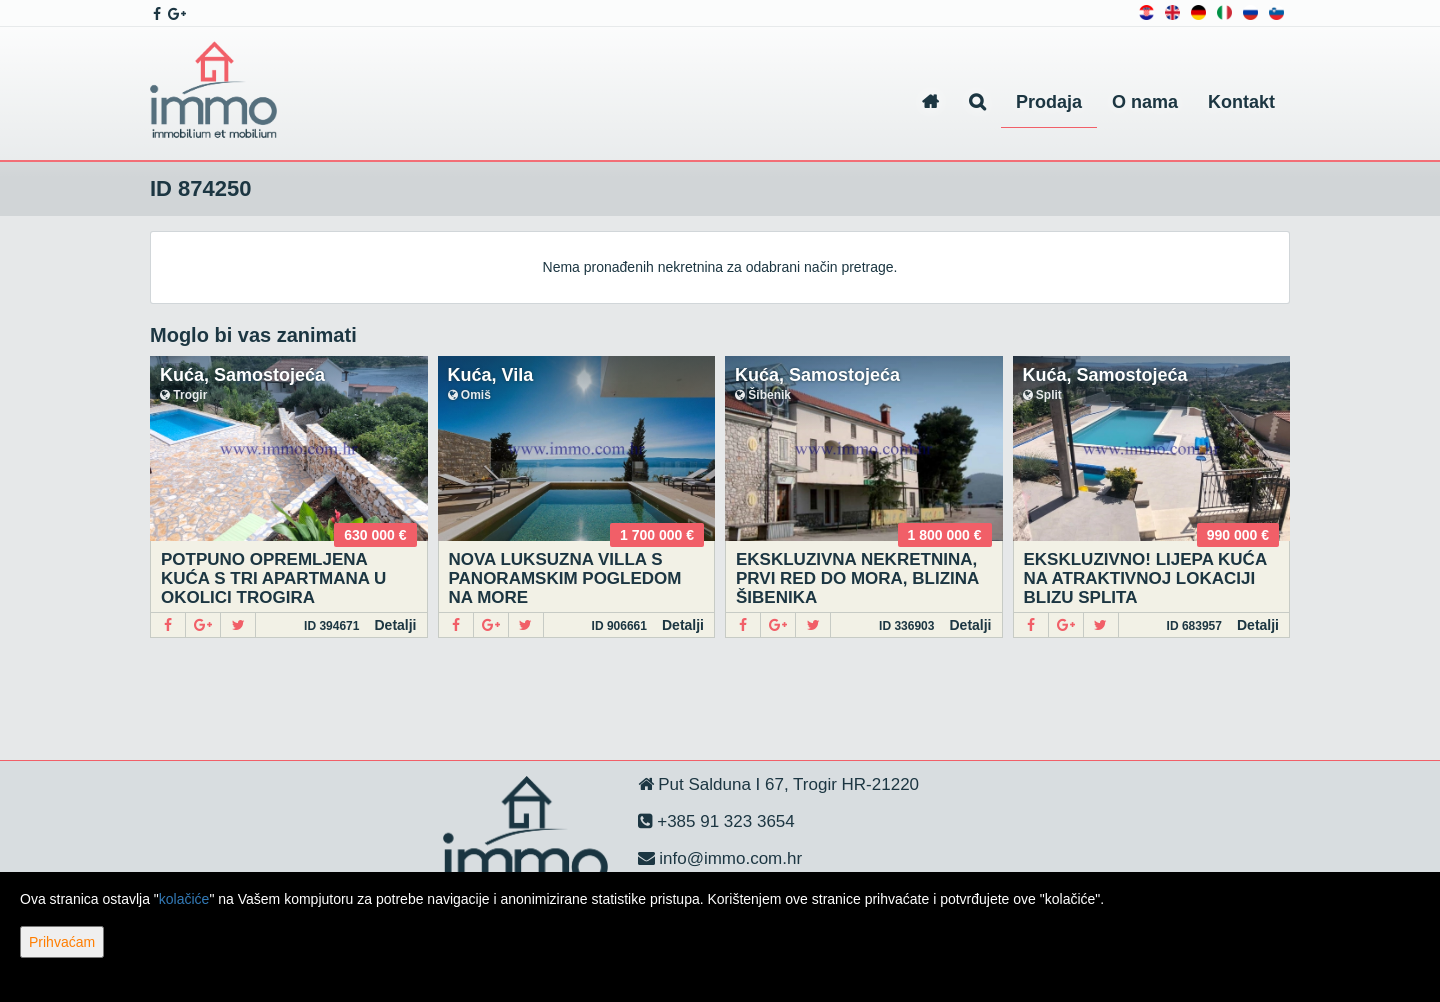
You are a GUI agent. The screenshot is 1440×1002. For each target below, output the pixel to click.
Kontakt (1241, 102)
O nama (1145, 102)
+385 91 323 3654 (724, 821)
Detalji (395, 625)
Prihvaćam (62, 942)
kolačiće (184, 899)
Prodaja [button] (1049, 102)
